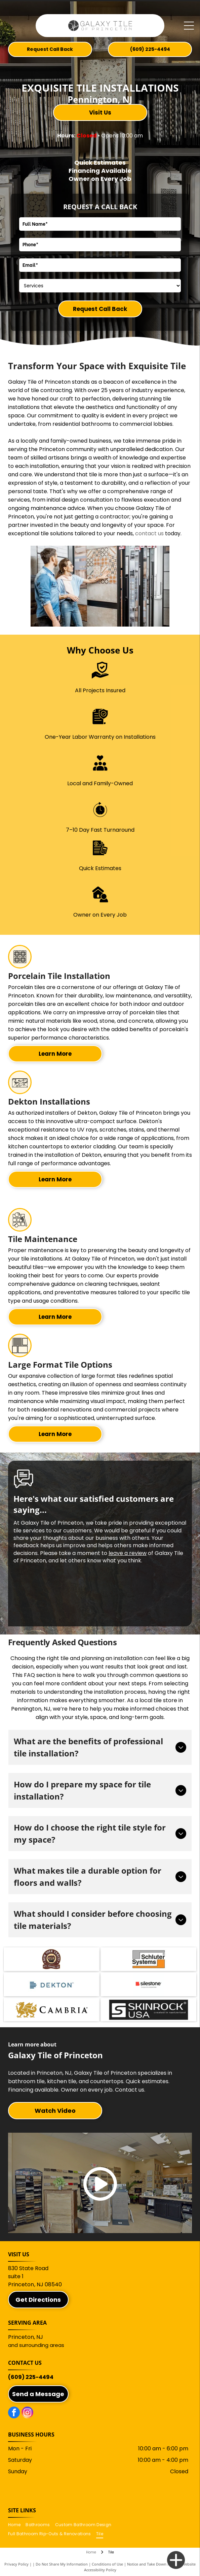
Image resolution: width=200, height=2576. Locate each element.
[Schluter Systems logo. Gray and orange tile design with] (148, 1959)
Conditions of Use (107, 2564)
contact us (149, 533)
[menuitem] (17, 2525)
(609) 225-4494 (30, 2377)
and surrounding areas (36, 2345)
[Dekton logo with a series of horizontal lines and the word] (51, 1984)
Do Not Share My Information (62, 2564)
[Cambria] (51, 2010)
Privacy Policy (16, 2564)
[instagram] (27, 2413)
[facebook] (14, 2413)
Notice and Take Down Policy (152, 2564)
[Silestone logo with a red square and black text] (148, 1984)
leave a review (128, 1553)
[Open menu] (189, 26)
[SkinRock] (148, 2010)
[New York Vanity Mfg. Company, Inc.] (51, 1959)
